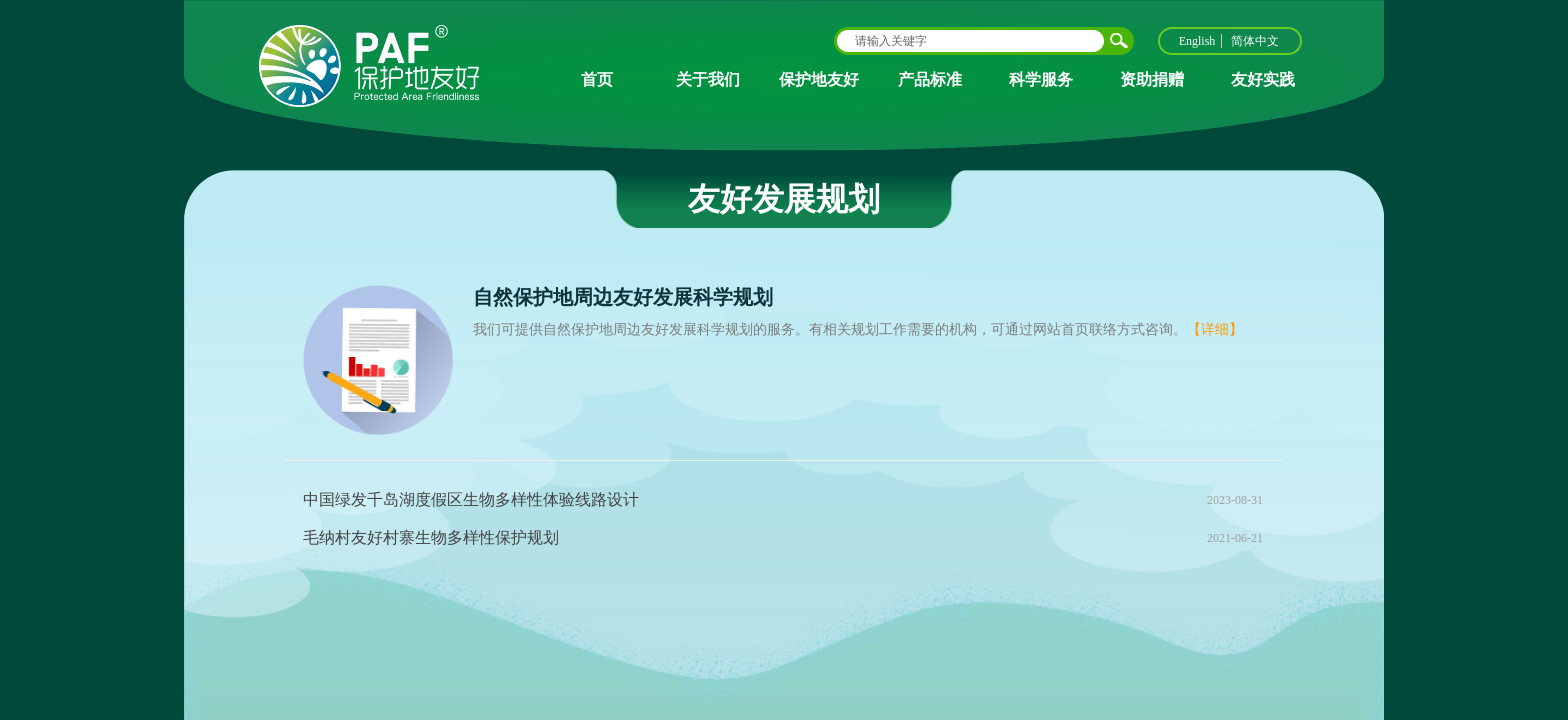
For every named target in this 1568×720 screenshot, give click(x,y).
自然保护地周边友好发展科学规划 (623, 297)
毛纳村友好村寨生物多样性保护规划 (431, 537)
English (1197, 41)
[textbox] (971, 41)
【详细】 (1215, 329)
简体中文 (1255, 41)
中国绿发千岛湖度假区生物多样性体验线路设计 (471, 499)
